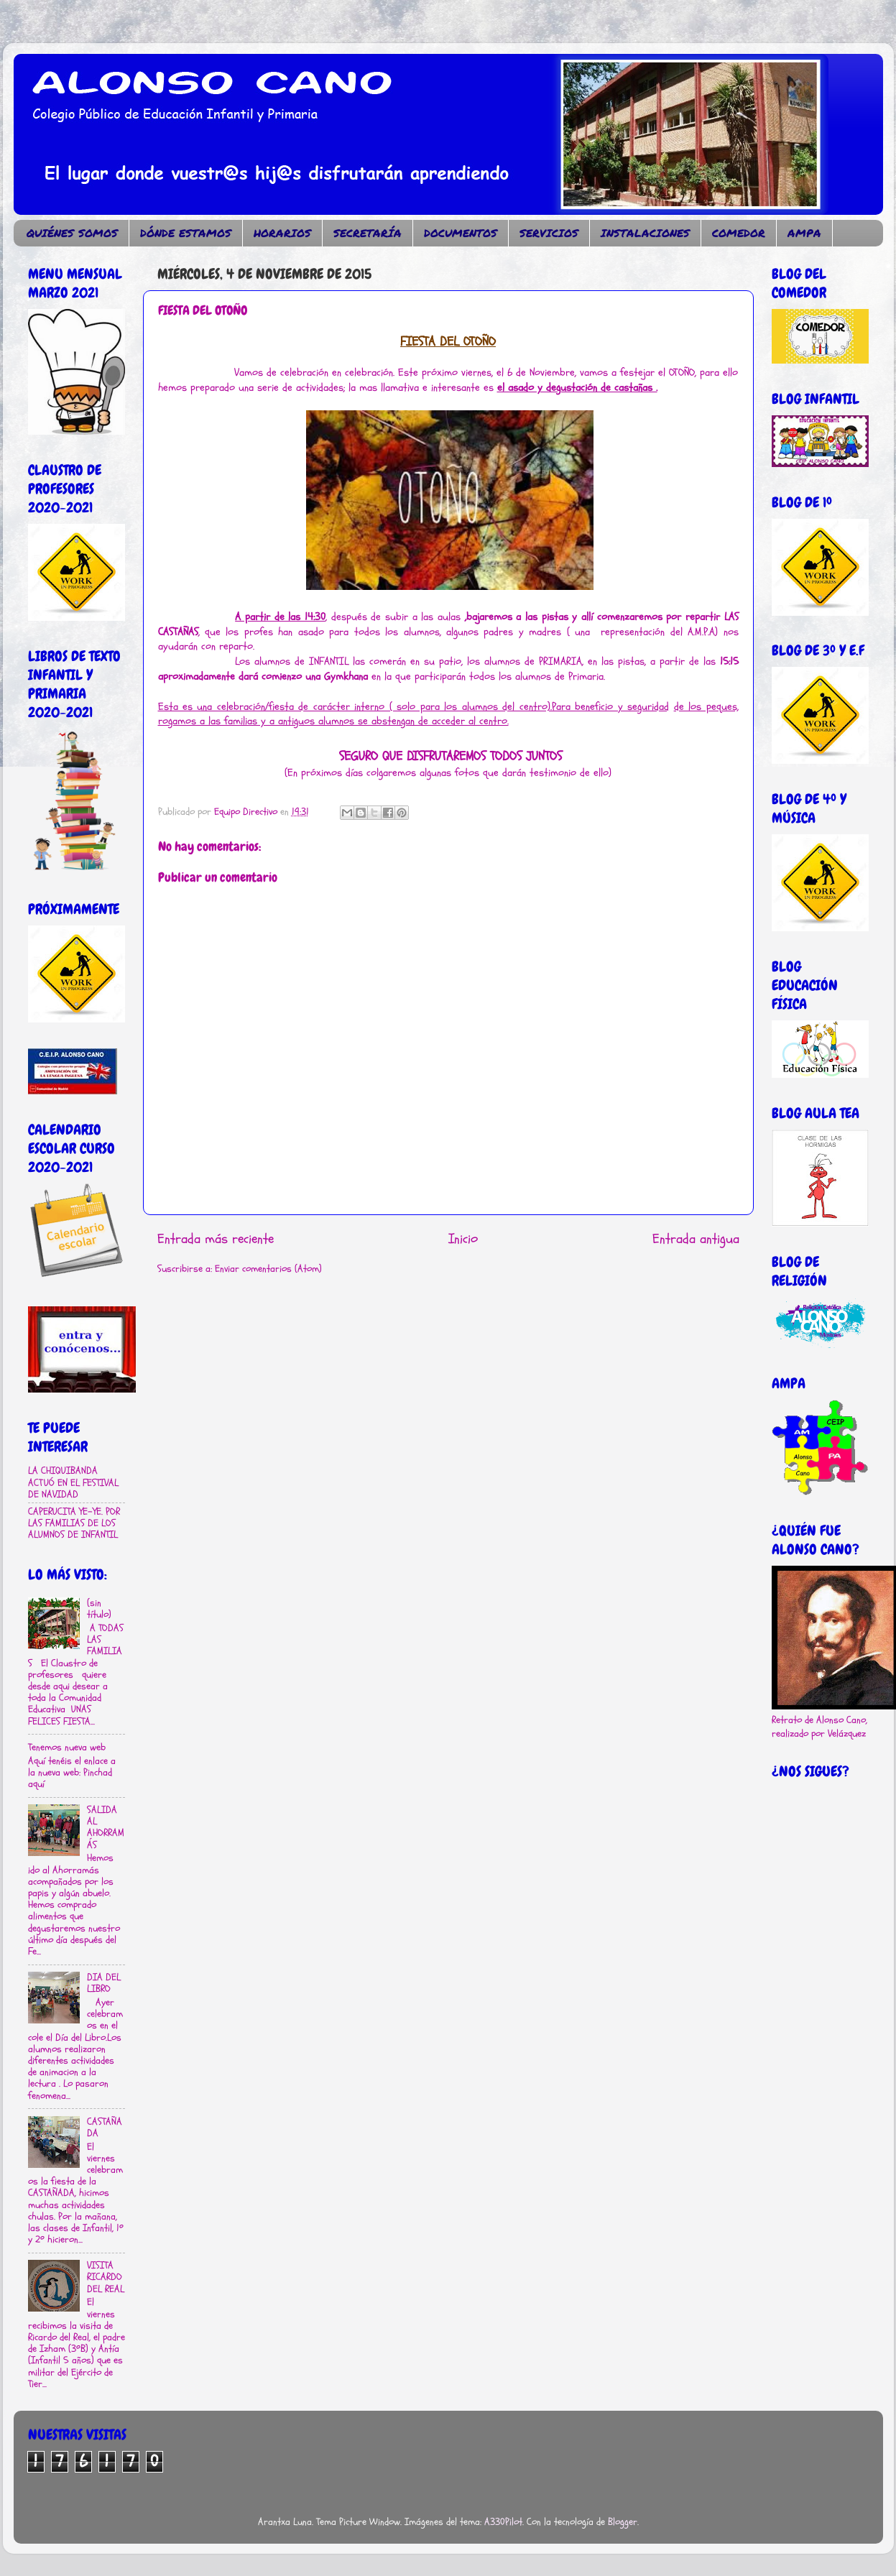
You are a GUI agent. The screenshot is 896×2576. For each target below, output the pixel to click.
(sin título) (99, 1609)
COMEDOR (738, 233)
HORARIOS (282, 233)
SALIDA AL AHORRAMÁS (105, 1828)
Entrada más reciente (215, 1238)
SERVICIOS (548, 233)
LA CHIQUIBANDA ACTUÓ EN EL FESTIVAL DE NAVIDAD (73, 1482)
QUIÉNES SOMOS (72, 233)
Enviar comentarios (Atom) (268, 1268)
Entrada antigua (695, 1238)
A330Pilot (503, 2522)
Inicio (463, 1238)
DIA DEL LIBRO (104, 1983)
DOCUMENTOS (460, 233)
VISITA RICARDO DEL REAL (105, 2277)
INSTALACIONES (645, 233)
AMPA (804, 233)
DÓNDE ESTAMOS (185, 233)
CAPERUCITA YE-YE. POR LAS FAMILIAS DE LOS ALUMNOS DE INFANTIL (74, 1523)
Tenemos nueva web (67, 1747)
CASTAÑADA (104, 2127)
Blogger (622, 2522)
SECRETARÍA (367, 233)
